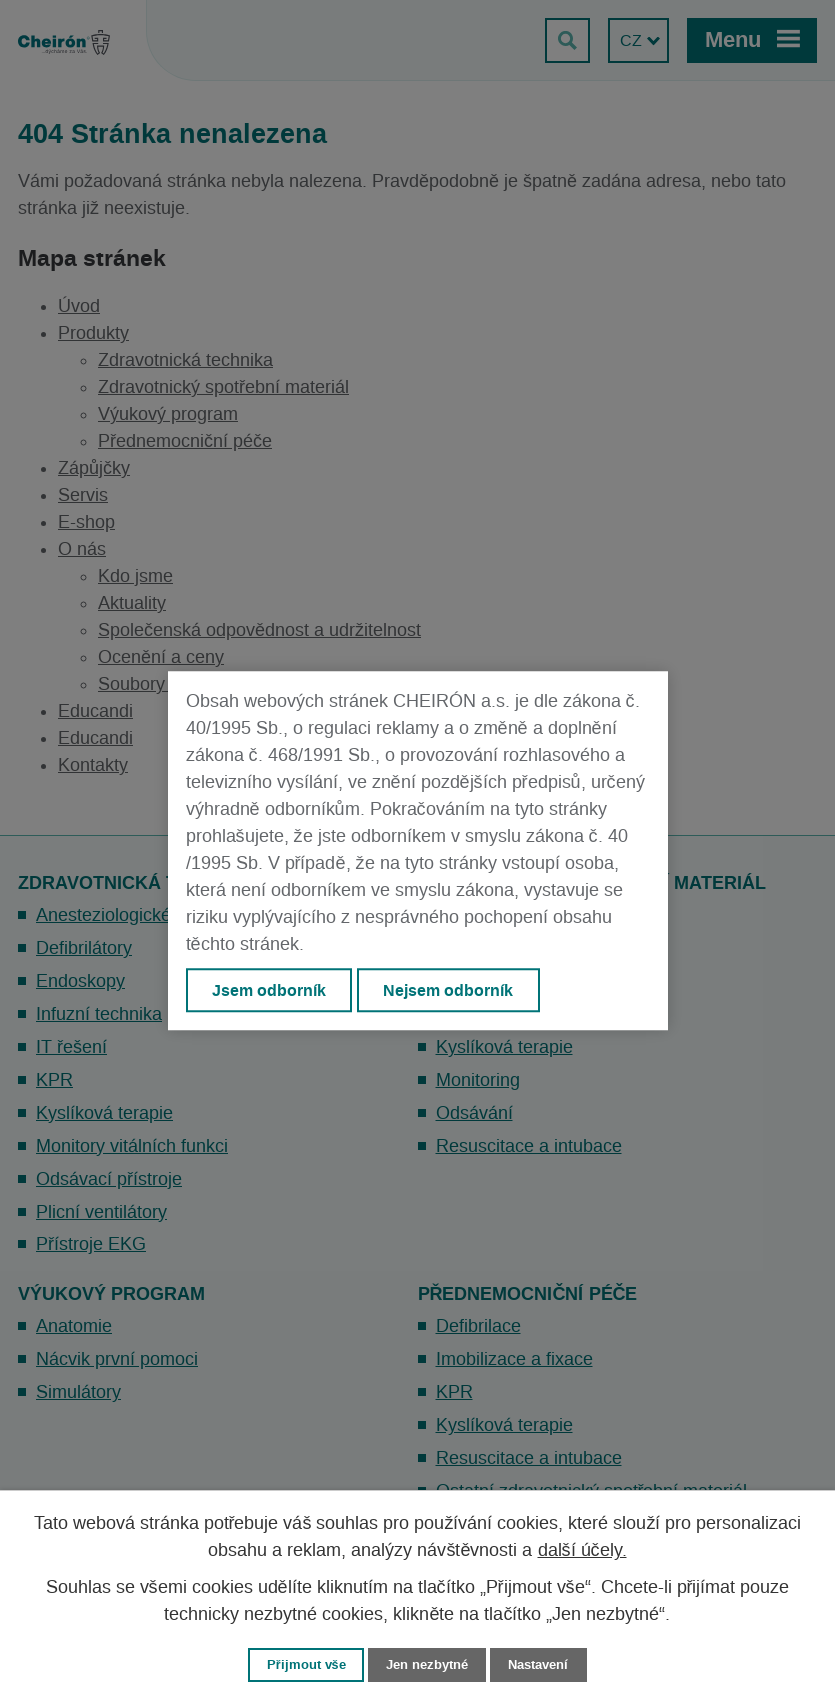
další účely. (582, 1551)
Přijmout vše (306, 1664)
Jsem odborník (269, 990)
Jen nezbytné (427, 1664)
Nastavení (538, 1664)
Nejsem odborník (448, 990)
